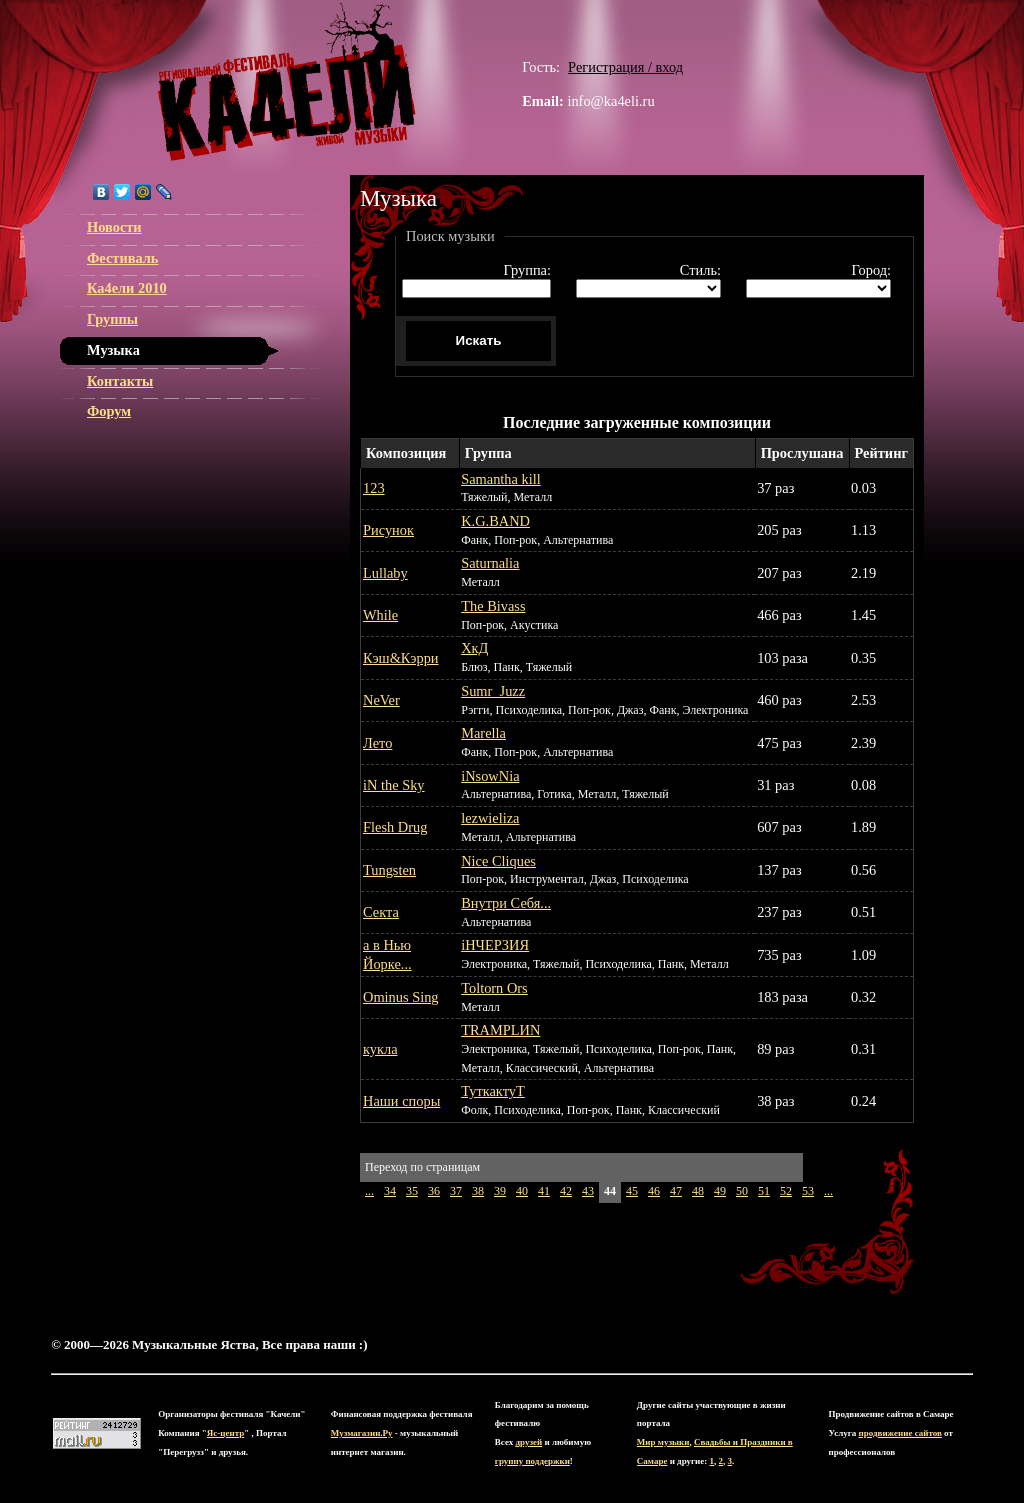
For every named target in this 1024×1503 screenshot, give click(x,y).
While (380, 615)
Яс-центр (225, 1433)
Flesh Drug (395, 827)
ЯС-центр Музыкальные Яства (287, 82)
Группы (112, 319)
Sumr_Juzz (493, 691)
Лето (377, 743)
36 (434, 1191)
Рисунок (388, 530)
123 (374, 488)
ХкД (474, 648)
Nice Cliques (498, 861)
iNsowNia (490, 776)
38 (478, 1191)
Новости (114, 227)
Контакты (120, 381)
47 (676, 1191)
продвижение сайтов (900, 1433)
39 (500, 1191)
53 (808, 1191)
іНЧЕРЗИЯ (495, 945)
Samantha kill (501, 479)
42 (566, 1191)
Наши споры (401, 1101)
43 (588, 1191)
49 (720, 1191)
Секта (381, 912)
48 (698, 1191)
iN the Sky (394, 785)
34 (390, 1191)
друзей (529, 1442)
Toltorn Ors (494, 988)
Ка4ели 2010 (127, 288)
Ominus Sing (401, 997)
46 (654, 1191)
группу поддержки (532, 1461)
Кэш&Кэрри (401, 658)
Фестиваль (122, 258)
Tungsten (389, 870)
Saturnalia (490, 563)
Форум (109, 411)
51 (764, 1191)
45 (632, 1191)
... (369, 1191)
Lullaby (385, 573)
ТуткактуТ (493, 1091)
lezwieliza (490, 818)
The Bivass (493, 606)
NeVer (381, 700)
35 (412, 1191)
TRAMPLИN (500, 1030)
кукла (380, 1049)
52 (786, 1191)
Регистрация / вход (625, 67)
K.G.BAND (495, 521)
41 (544, 1191)
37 (456, 1191)
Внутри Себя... (506, 903)
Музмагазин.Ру (362, 1433)
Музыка (113, 350)
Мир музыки (663, 1442)
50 (742, 1191)
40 (522, 1191)
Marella (483, 733)
